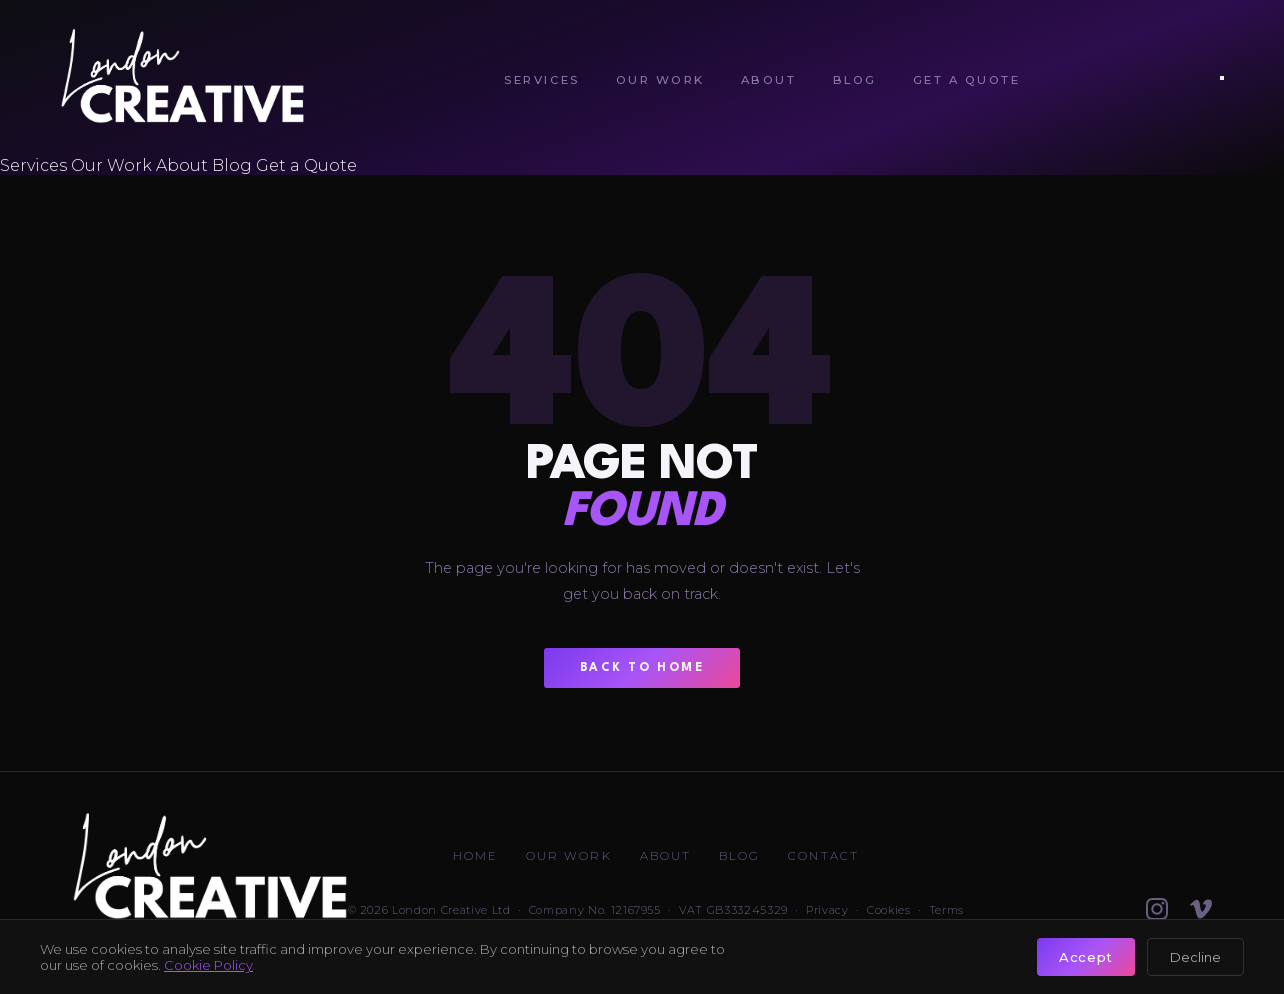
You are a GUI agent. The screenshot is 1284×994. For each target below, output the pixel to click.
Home (475, 856)
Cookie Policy (208, 965)
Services (541, 80)
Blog (855, 80)
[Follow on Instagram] (1157, 909)
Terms (946, 910)
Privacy (827, 910)
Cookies (889, 910)
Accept (1086, 957)
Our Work (660, 80)
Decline (1195, 957)
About (769, 80)
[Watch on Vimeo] (1201, 909)
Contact (823, 856)
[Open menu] (1222, 78)
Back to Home (642, 668)
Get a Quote (967, 80)
